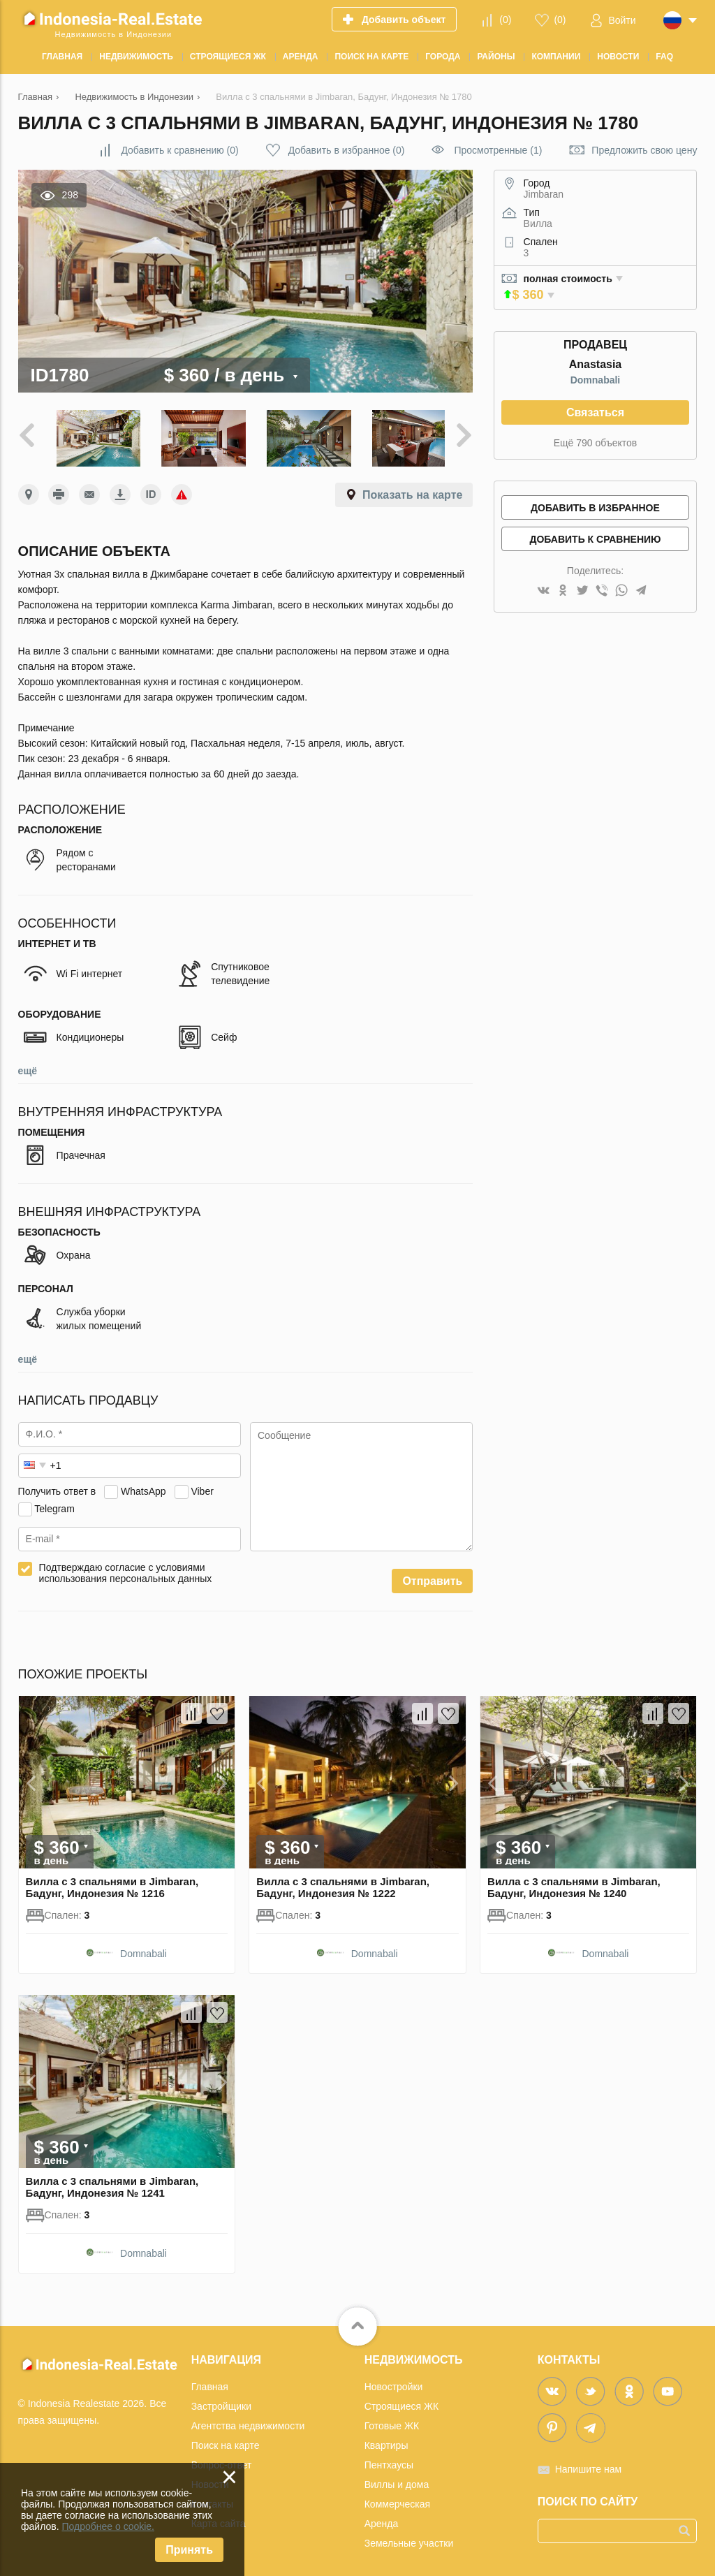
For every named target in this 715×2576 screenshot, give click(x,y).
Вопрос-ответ (221, 2460)
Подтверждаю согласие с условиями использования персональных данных (125, 1569)
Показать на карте (412, 491)
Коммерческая (397, 2499)
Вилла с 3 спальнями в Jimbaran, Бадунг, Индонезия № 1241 (112, 2183)
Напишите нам (588, 2465)
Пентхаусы (388, 2460)
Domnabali (595, 380)
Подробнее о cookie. (107, 2526)
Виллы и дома (396, 2480)
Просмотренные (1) (498, 150)
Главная (209, 2382)
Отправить (432, 1577)
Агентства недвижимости (248, 2421)
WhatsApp (143, 1487)
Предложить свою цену (644, 150)
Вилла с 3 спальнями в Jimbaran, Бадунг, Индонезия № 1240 (574, 1884)
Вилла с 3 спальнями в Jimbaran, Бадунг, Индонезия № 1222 (342, 1884)
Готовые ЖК (391, 2421)
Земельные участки (409, 2539)
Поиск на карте (225, 2441)
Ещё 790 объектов (595, 442)
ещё (27, 1067)
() (505, 19)
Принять (189, 2550)
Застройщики (221, 2402)
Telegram (54, 1504)
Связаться (595, 412)
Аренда (381, 2519)
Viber (202, 1487)
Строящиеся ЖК (401, 2402)
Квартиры (386, 2441)
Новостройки (393, 2382)
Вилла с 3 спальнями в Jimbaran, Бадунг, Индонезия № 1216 (112, 1884)
